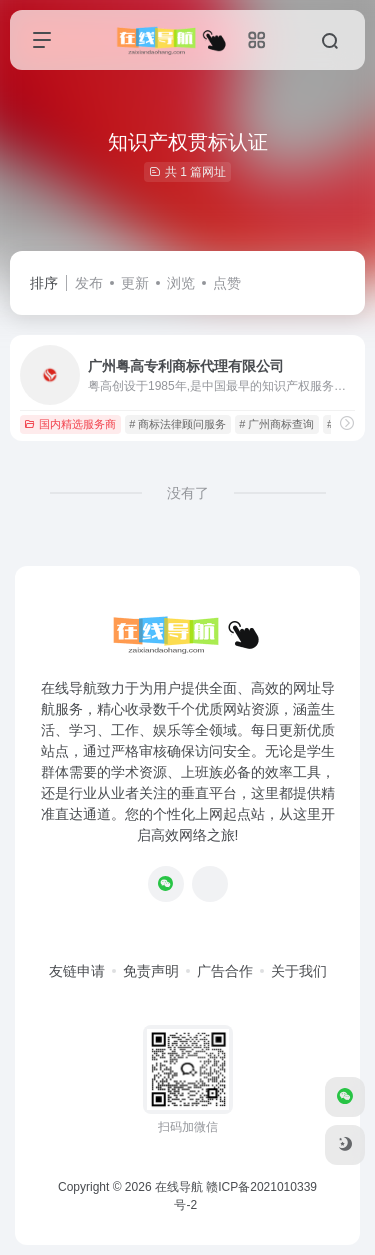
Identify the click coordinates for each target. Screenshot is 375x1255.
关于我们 (299, 971)
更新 (135, 283)
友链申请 (77, 971)
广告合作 (225, 971)
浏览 (181, 283)
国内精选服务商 (70, 424)
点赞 (227, 283)
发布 (89, 283)
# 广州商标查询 (276, 424)
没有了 (188, 493)
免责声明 (151, 971)
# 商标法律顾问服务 (177, 424)
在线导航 (179, 1187)
